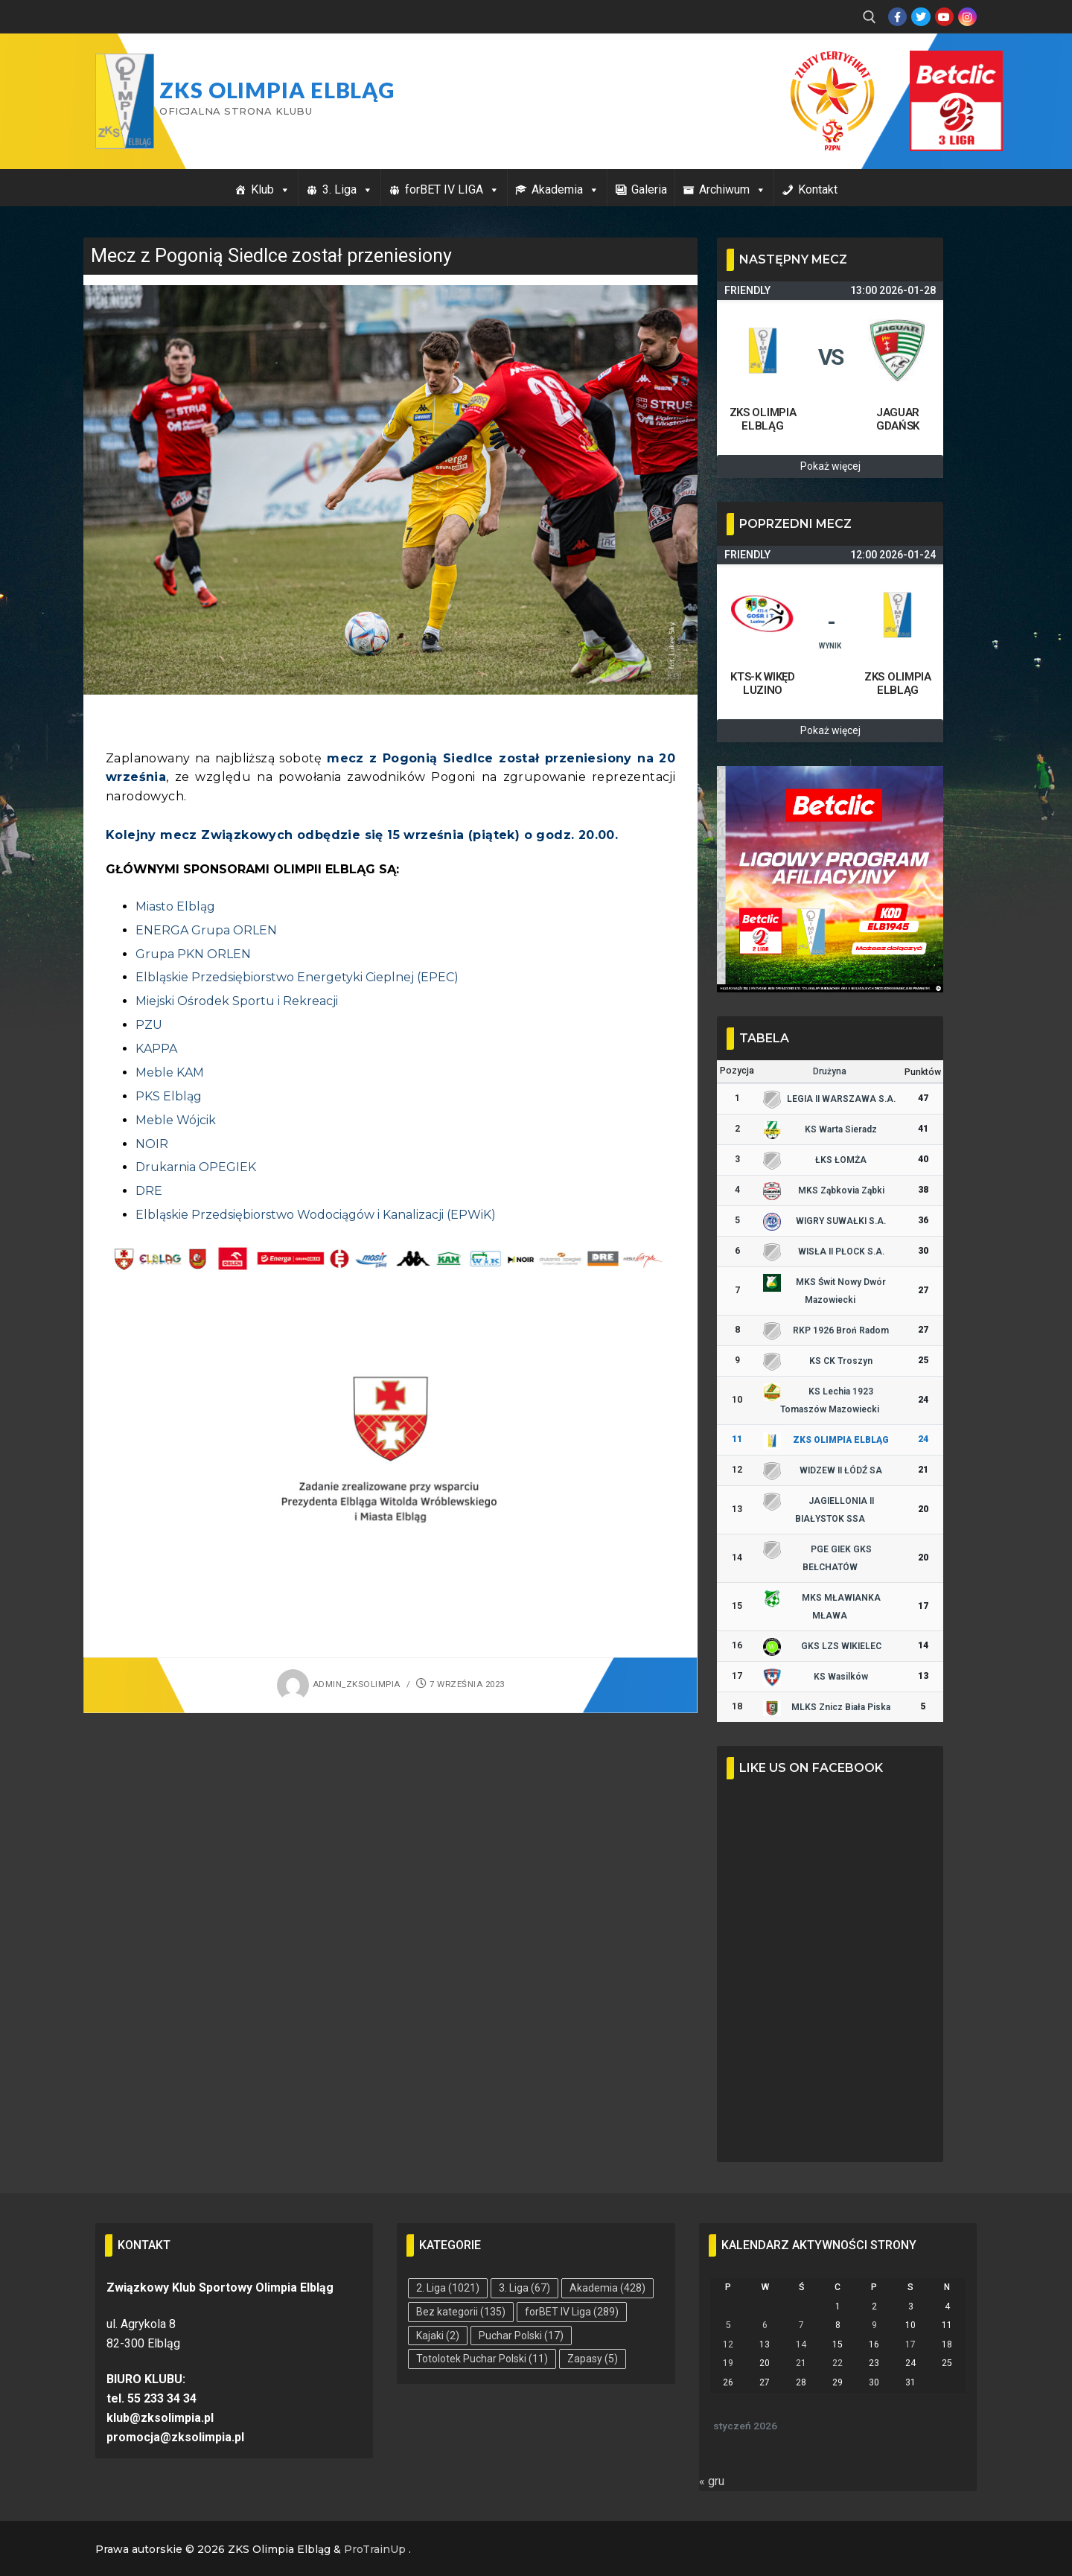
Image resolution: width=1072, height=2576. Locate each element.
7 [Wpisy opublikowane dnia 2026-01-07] (801, 2325)
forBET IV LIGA (452, 189)
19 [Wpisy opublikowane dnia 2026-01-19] (728, 2363)
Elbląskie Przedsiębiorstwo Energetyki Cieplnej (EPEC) (297, 977)
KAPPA (156, 1049)
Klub (270, 189)
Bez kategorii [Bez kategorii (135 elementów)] (460, 2312)
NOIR (151, 1144)
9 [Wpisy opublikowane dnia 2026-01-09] (874, 2325)
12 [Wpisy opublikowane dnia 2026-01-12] (728, 2344)
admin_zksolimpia (339, 1684)
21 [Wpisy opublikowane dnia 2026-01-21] (801, 2363)
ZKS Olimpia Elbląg (277, 90)
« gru (711, 2481)
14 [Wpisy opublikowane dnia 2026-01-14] (801, 2344)
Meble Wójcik (175, 1120)
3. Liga (347, 189)
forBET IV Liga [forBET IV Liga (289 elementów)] (572, 2312)
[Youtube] (944, 16)
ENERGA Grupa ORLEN (206, 930)
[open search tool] (869, 17)
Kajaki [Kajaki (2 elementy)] (437, 2335)
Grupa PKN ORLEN (193, 954)
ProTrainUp (375, 2549)
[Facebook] (897, 16)
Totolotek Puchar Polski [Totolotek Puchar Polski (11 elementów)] (482, 2359)
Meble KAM (169, 1072)
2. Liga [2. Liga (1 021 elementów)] (447, 2288)
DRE (148, 1191)
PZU (148, 1025)
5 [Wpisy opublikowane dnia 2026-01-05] (728, 2325)
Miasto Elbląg (175, 906)
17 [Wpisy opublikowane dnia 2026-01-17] (910, 2344)
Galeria (649, 189)
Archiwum (732, 189)
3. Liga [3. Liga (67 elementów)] (524, 2288)
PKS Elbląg (168, 1096)
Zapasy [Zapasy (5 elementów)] (592, 2359)
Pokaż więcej (830, 466)
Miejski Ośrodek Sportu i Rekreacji (236, 1001)
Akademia (565, 189)
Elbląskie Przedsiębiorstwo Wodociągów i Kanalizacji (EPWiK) (315, 1215)
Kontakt (818, 189)
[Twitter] (920, 16)
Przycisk (938, 65)
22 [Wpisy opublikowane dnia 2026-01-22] (837, 2363)
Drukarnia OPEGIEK (195, 1167)
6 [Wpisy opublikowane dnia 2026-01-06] (765, 2325)
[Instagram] (967, 16)
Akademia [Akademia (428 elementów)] (607, 2288)
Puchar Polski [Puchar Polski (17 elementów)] (521, 2335)
